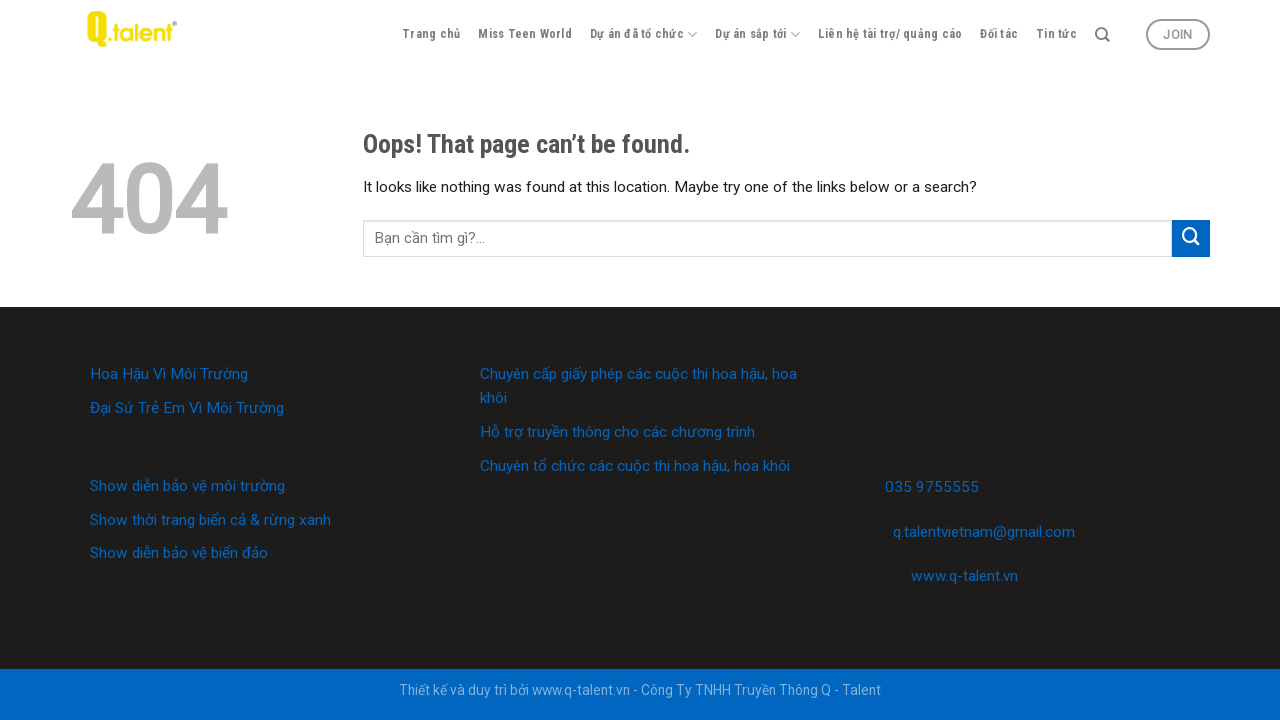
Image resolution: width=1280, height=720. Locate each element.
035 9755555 (932, 487)
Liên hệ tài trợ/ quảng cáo (890, 34)
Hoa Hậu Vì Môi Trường (169, 374)
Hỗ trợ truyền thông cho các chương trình (617, 432)
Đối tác (999, 34)
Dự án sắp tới (757, 34)
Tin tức (1056, 34)
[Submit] (1191, 239)
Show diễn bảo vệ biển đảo (179, 553)
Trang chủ (431, 34)
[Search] (1102, 35)
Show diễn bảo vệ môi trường (187, 486)
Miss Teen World (525, 34)
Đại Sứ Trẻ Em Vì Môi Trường (187, 408)
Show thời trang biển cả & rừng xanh (210, 520)
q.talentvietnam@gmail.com (984, 532)
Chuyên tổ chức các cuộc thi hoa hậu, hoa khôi (635, 466)
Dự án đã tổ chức (643, 34)
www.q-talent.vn (964, 576)
